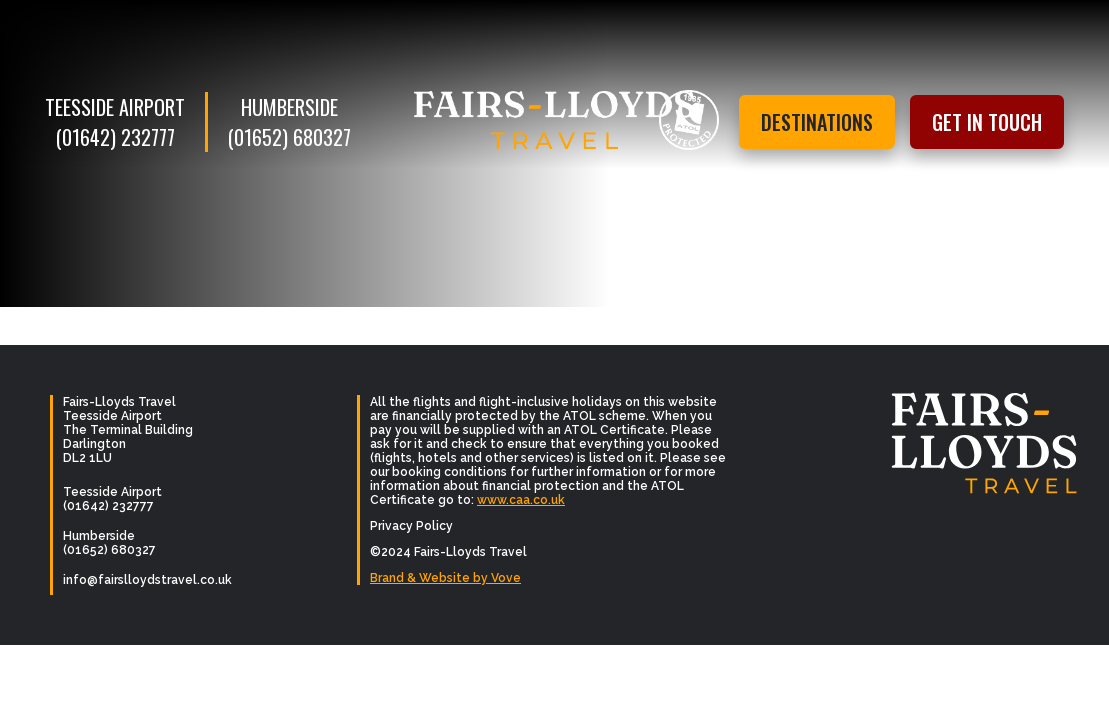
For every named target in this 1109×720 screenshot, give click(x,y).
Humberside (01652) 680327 (289, 122)
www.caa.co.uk (521, 500)
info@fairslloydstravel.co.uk (147, 580)
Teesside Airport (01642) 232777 (115, 122)
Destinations (817, 122)
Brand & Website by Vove (445, 578)
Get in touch (987, 122)
